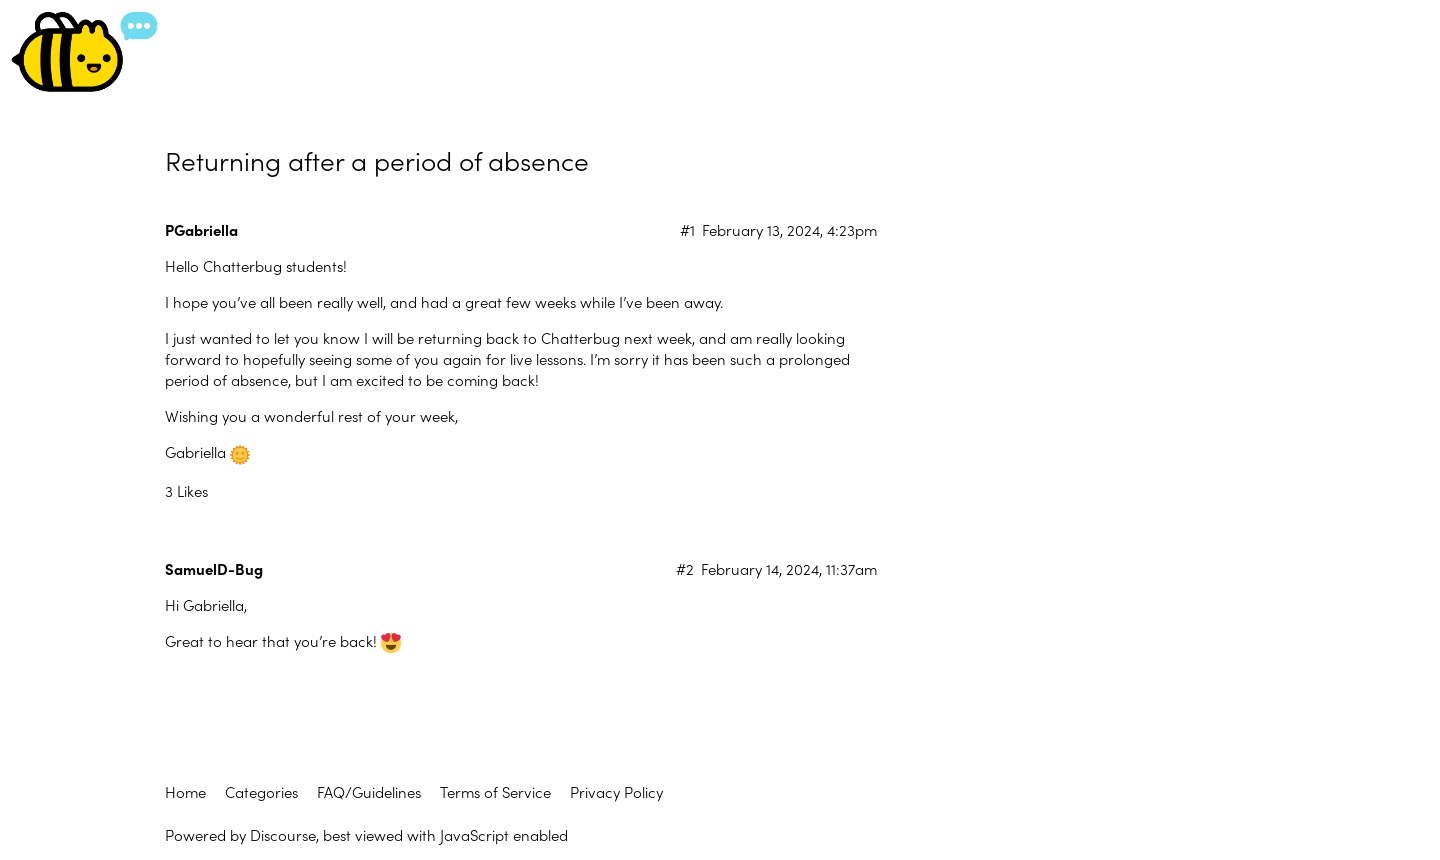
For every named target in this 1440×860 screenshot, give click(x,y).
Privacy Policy (616, 791)
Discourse (283, 834)
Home (185, 791)
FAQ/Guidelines (369, 791)
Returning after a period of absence (377, 159)
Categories (261, 791)
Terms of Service (495, 791)
